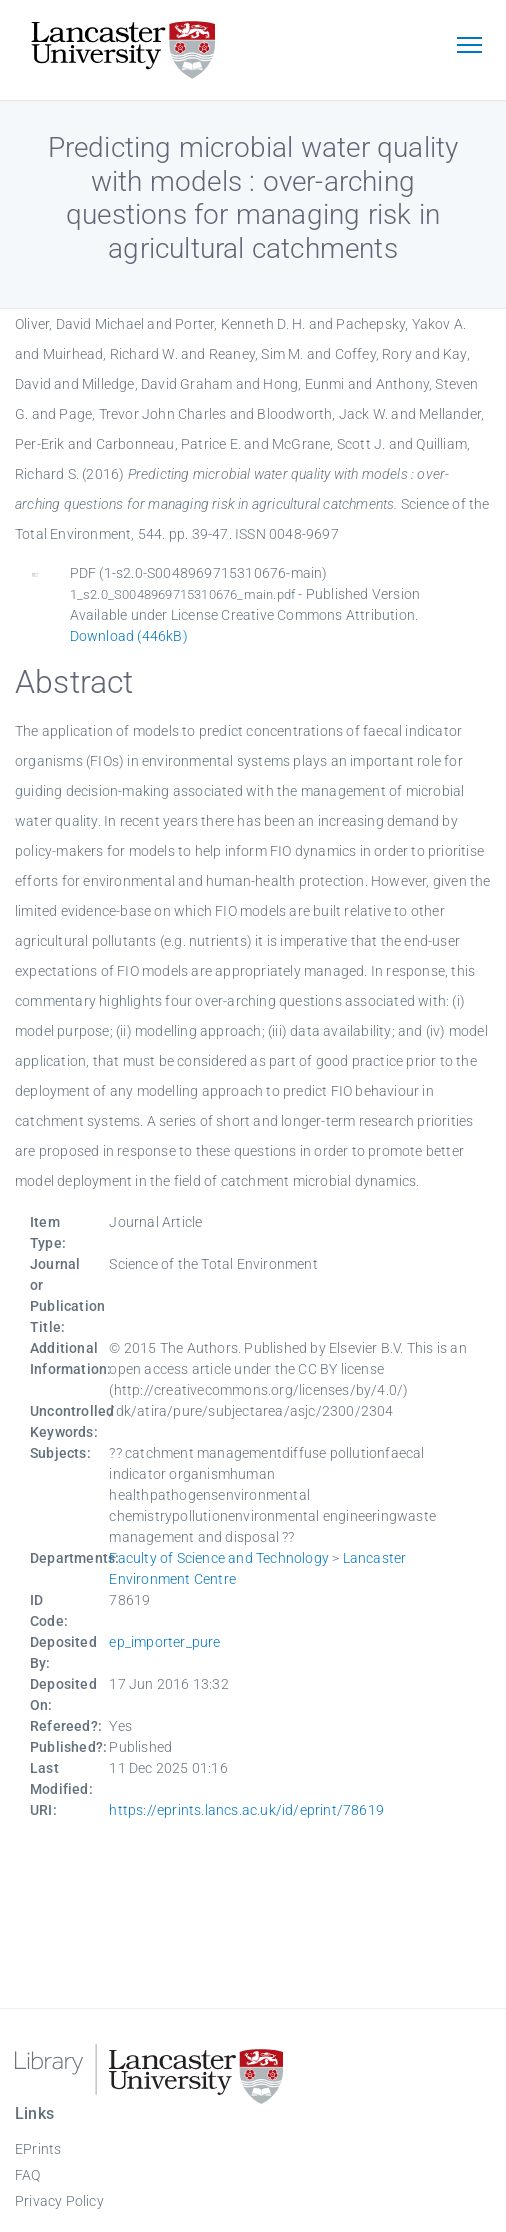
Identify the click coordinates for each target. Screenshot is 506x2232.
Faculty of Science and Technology (219, 1558)
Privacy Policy (59, 2201)
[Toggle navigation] (469, 47)
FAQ (28, 2175)
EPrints (38, 2149)
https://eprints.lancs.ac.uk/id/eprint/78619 (246, 1810)
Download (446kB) (129, 636)
